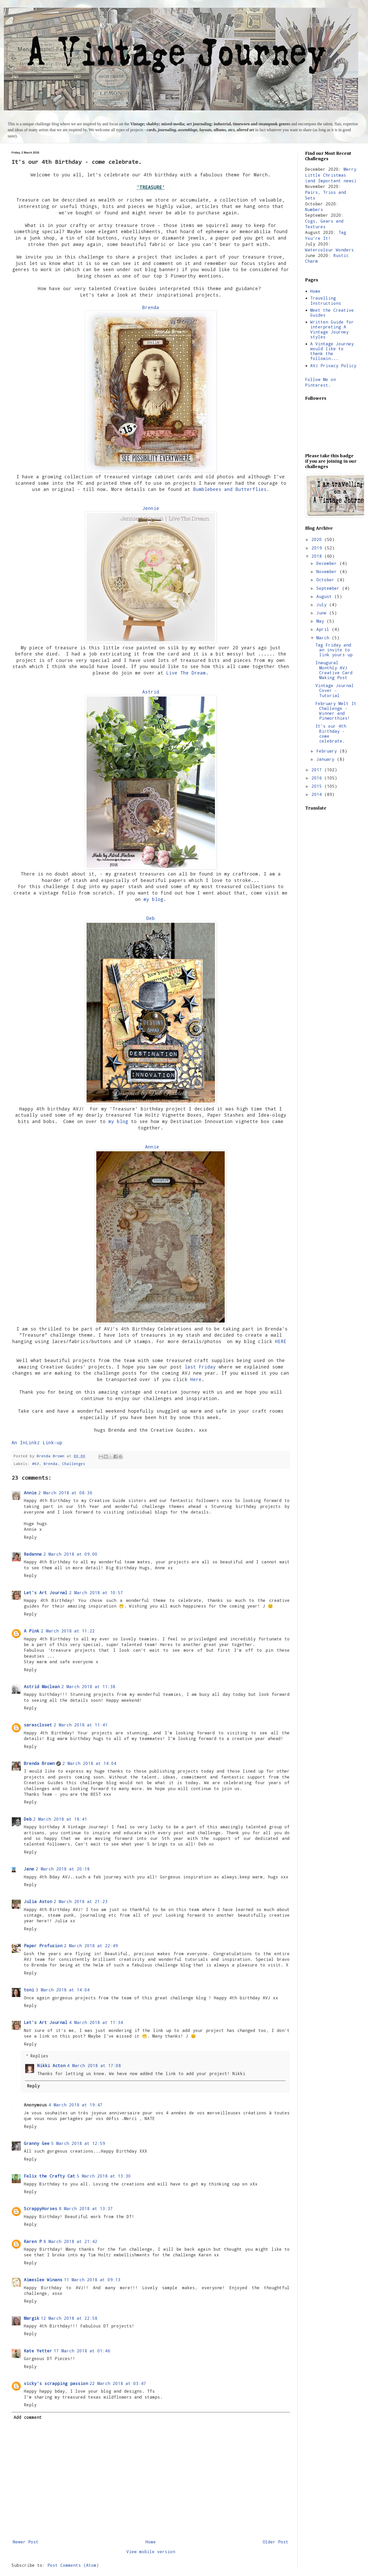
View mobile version (150, 2551)
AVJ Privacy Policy (333, 365)
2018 (318, 556)
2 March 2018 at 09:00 (70, 1554)
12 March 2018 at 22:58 (69, 2318)
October (326, 579)
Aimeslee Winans (43, 2279)
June (322, 612)
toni (29, 1989)
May (321, 621)
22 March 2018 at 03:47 (118, 2383)
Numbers (314, 209)
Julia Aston (38, 1901)
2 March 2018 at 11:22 (68, 1630)
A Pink (31, 1630)
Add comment (28, 2417)
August (325, 596)
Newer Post (26, 2541)
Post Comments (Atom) (73, 2565)
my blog (153, 899)
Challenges (73, 1463)
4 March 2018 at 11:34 (96, 2022)
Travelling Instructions (325, 300)
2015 (318, 786)
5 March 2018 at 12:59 (78, 2143)
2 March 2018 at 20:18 (63, 1868)
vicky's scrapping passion (56, 2383)
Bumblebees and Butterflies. (231, 489)
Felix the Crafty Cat (49, 2176)
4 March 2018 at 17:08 (94, 2065)
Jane (29, 1868)
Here (196, 1379)
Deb (150, 918)
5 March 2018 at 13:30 (104, 2176)
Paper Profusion (43, 1945)
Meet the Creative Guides (332, 312)
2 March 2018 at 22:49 (91, 1945)
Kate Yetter (38, 2350)
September (329, 588)
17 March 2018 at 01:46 (82, 2350)
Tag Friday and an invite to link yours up (334, 649)
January (326, 759)
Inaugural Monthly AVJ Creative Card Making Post (334, 670)
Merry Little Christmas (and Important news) (330, 174)
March (324, 637)
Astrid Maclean (42, 1686)
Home (151, 2541)
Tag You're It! (325, 235)
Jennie (150, 508)
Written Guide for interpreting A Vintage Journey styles (332, 329)
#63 (35, 1463)
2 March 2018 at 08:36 (65, 1492)
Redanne (33, 1554)
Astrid (150, 692)
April (324, 629)
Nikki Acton (51, 2065)
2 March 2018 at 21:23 (81, 1901)
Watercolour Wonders (329, 249)
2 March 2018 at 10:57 (96, 1592)
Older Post (275, 2541)
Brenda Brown (39, 1763)
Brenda (150, 307)
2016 (318, 778)
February (327, 751)
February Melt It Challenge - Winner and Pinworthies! (335, 711)
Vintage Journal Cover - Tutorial (334, 690)
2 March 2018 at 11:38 (88, 1686)
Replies (39, 2055)
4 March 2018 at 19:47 (75, 2104)
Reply (30, 1537)
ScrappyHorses (40, 2208)
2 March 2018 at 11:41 (81, 1724)
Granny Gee (37, 2143)
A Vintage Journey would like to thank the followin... (332, 351)
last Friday (202, 1367)
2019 (318, 547)
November (327, 571)
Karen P (33, 2241)
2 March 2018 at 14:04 (89, 1763)
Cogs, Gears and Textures (324, 223)
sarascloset (38, 1724)
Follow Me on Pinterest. (320, 382)
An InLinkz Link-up (37, 1442)
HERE (282, 1341)
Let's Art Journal (46, 1592)
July (322, 604)
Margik (31, 2318)
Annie (150, 1147)
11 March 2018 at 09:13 (92, 2279)
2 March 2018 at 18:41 (60, 1819)
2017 (318, 769)
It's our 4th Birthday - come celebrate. (330, 733)
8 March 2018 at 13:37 (86, 2208)
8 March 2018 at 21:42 (70, 2241)
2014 (318, 794)
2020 (318, 539)
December (327, 563)
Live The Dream (186, 673)
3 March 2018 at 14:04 (63, 1989)
